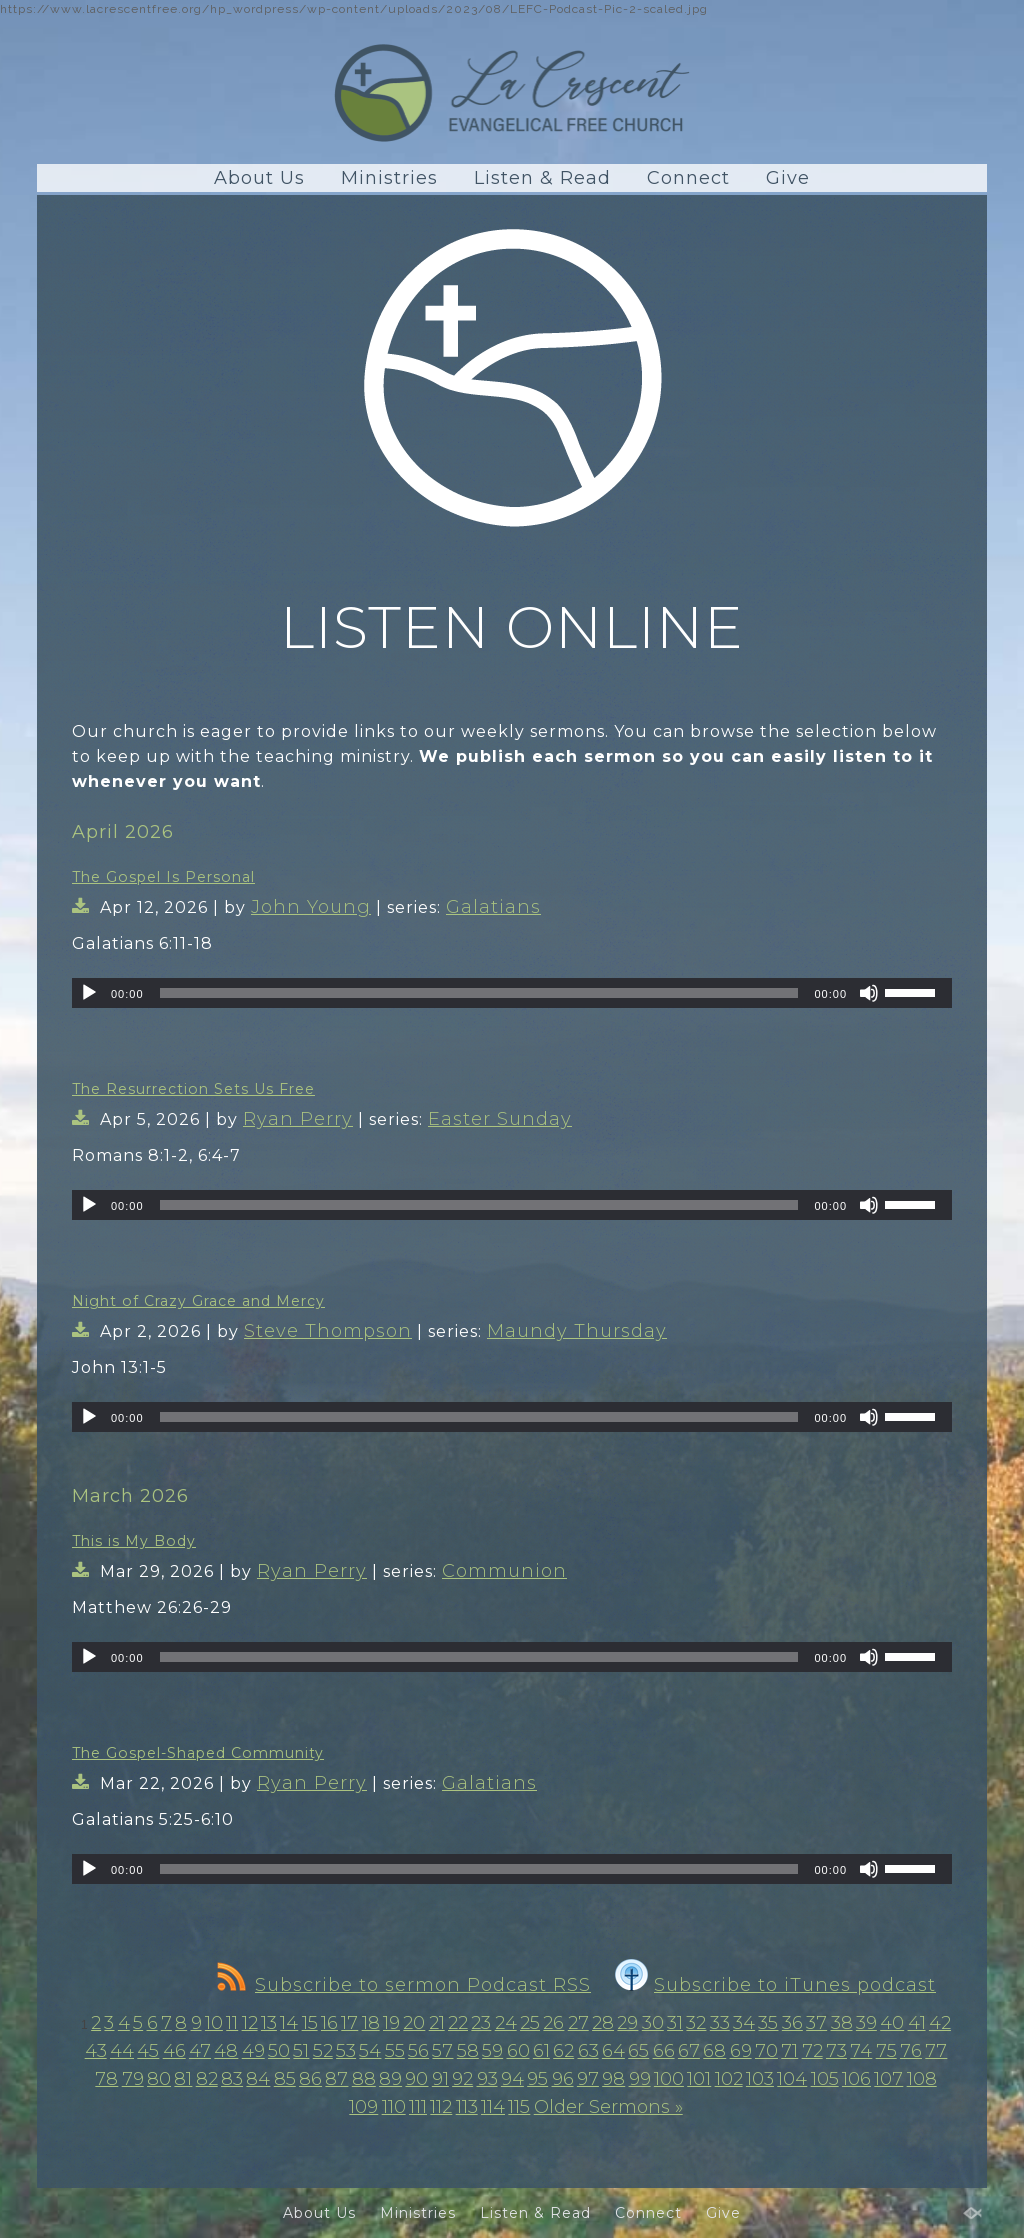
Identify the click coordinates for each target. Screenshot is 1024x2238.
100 (669, 2079)
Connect (688, 178)
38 (842, 2023)
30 (653, 2023)
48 (226, 2051)
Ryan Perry (298, 1119)
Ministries (389, 178)
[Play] (89, 993)
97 (588, 2079)
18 (371, 2023)
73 (836, 2051)
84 (258, 2079)
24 (506, 2023)
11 (232, 2023)
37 (816, 2023)
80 (159, 2079)
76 (911, 2051)
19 (391, 2023)
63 (588, 2051)
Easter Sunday (500, 1119)
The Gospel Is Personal (163, 877)
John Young (311, 907)
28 (603, 2023)
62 (563, 2051)
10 (214, 2023)
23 (481, 2023)
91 (440, 2079)
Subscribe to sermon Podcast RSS (404, 1985)
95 (537, 2079)
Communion (504, 1571)
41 (917, 2023)
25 (530, 2023)
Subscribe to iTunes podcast (775, 1985)
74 (861, 2051)
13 (269, 2023)
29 (627, 2023)
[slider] (479, 993)
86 (310, 2079)
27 (578, 2023)
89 (390, 2079)
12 (250, 2023)
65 (638, 2051)
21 (437, 2023)
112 (441, 2107)
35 (768, 2023)
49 (253, 2051)
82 (207, 2079)
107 (888, 2079)
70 (766, 2051)
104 (792, 2079)
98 (613, 2079)
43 (96, 2051)
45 (148, 2051)
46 (174, 2051)
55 (395, 2051)
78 (106, 2079)
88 (364, 2079)
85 (285, 2079)
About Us (259, 178)
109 (363, 2107)
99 (640, 2079)
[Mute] (869, 993)
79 (133, 2079)
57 (442, 2051)
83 (232, 2079)
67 (689, 2051)
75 (886, 2051)
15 (310, 2023)
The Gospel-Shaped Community (198, 1753)
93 (487, 2079)
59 (492, 2051)
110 (394, 2107)
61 (541, 2051)
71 (789, 2051)
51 (301, 2051)
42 (940, 2023)
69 (741, 2051)
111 (418, 2107)
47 (200, 2051)
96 (563, 2079)
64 (613, 2051)
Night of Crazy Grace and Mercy (198, 1301)
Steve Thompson (328, 1331)
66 (664, 2051)
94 (512, 2079)
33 (720, 2023)
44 (122, 2051)
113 (467, 2107)
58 (468, 2051)
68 (714, 2051)
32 (696, 2023)
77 (936, 2051)
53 (346, 2051)
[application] (512, 993)
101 (699, 2079)
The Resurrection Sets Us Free (193, 1089)
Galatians (493, 907)
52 (323, 2051)
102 (729, 2079)
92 (462, 2079)
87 (336, 2079)
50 (279, 2051)
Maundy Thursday (577, 1331)
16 (329, 2023)
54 (370, 2051)
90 (416, 2079)
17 (349, 2023)
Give (788, 178)
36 (792, 2023)
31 (675, 2023)
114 (493, 2107)
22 (458, 2023)
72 (812, 2051)
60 (518, 2051)
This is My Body (134, 1541)
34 (744, 2023)
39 (866, 2023)
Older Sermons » (608, 2107)
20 (414, 2023)
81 (183, 2079)
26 (553, 2023)
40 (892, 2023)
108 (922, 2079)
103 (760, 2079)
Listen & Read (542, 178)
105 (825, 2079)
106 (856, 2079)
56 (418, 2051)
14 (289, 2023)
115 (519, 2107)
